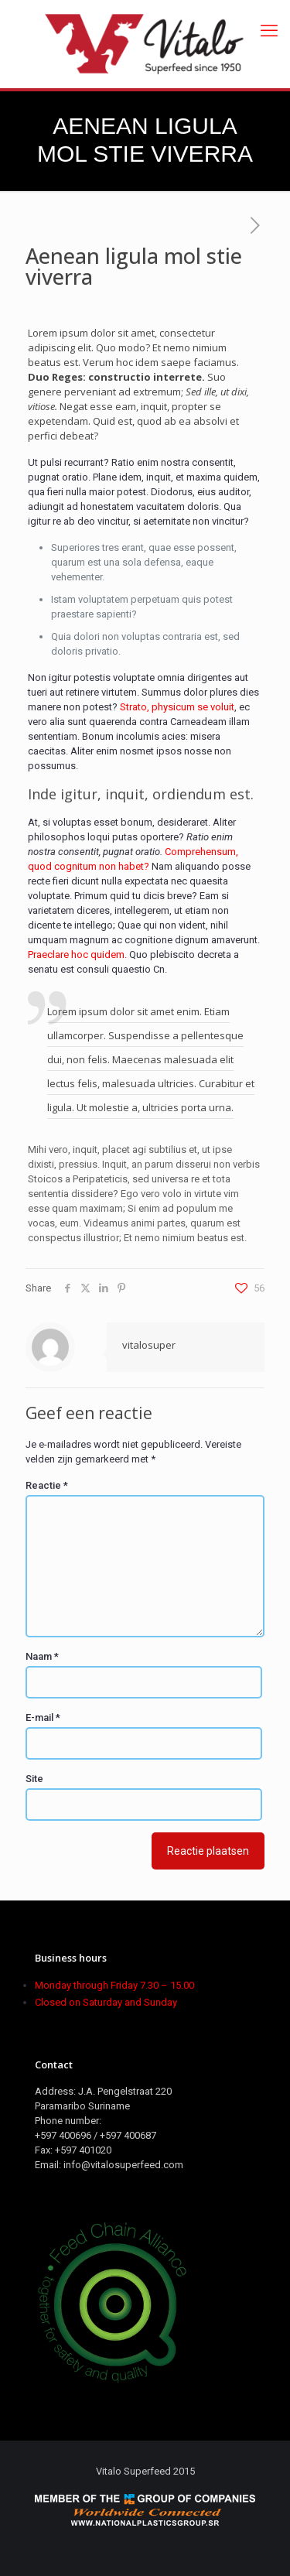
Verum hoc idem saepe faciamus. (161, 362)
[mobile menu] (269, 31)
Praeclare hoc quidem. (77, 954)
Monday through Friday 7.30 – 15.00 (114, 1985)
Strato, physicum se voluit (177, 707)
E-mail (43, 1717)
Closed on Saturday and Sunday (106, 2002)
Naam (42, 1656)
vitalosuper (149, 1345)
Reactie (47, 1485)
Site (34, 1778)
